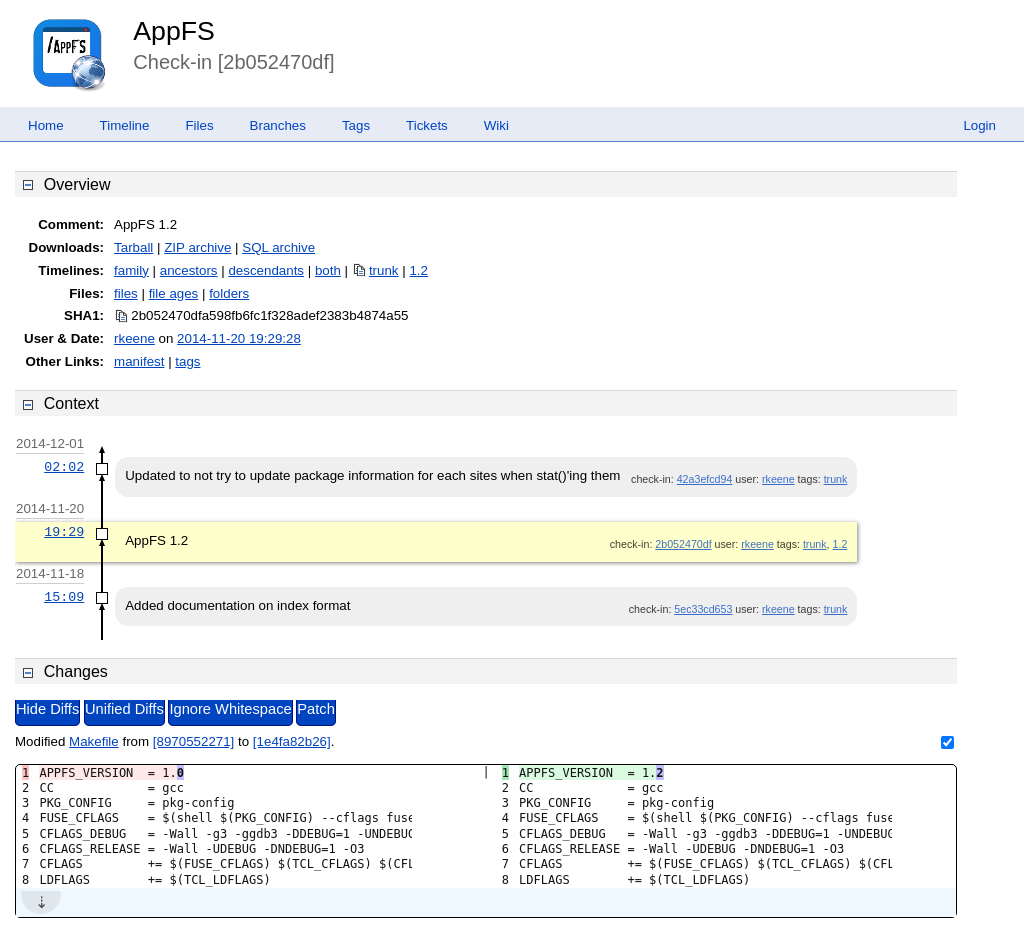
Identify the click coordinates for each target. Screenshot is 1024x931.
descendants (266, 270)
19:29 (64, 532)
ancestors (189, 270)
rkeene (134, 338)
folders (229, 293)
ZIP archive (197, 247)
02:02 (64, 467)
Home (46, 125)
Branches (278, 125)
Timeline (125, 125)
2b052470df (683, 544)
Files (199, 125)
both (328, 270)
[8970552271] (194, 741)
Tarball (133, 247)
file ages (174, 293)
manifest (139, 361)
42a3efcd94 (705, 479)
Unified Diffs (124, 709)
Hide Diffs (47, 709)
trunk (384, 270)
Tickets (427, 125)
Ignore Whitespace (230, 709)
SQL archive (278, 247)
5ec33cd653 (703, 609)
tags (187, 361)
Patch (315, 709)
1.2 (418, 270)
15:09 (64, 597)
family (131, 270)
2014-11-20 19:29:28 (239, 338)
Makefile (94, 741)
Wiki (496, 125)
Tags (356, 125)
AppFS (174, 31)
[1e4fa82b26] (292, 741)
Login (979, 125)
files (126, 293)
